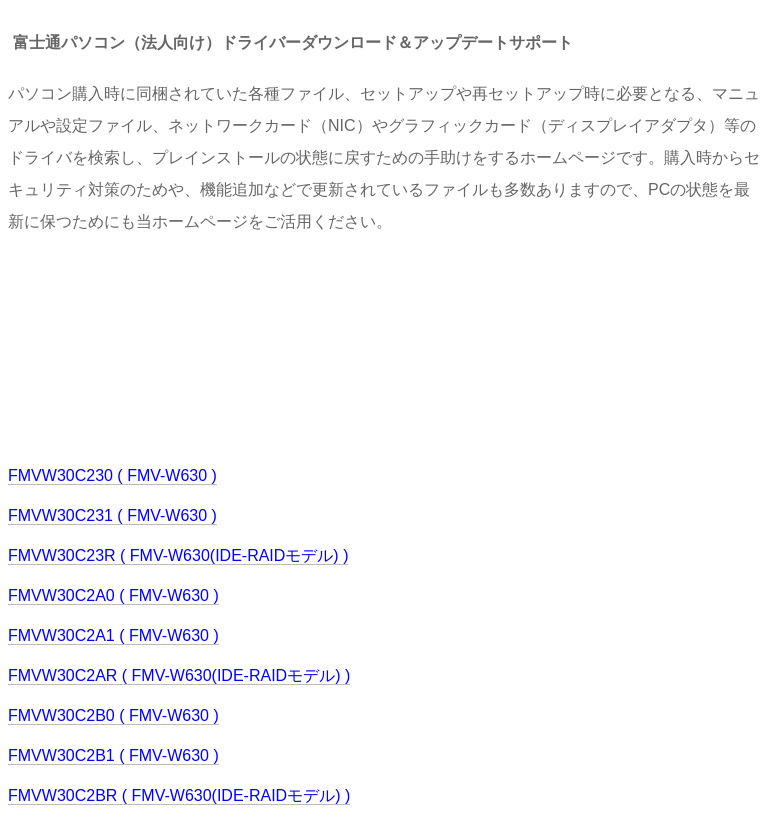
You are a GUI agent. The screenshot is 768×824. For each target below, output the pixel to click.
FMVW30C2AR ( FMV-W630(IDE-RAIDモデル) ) (179, 675)
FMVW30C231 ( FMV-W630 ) (112, 515)
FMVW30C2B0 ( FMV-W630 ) (113, 715)
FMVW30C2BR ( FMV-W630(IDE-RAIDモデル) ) (179, 795)
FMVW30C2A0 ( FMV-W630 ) (113, 595)
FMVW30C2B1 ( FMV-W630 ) (113, 755)
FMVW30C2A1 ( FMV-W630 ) (113, 635)
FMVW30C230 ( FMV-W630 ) (112, 475)
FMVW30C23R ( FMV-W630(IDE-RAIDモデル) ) (178, 555)
